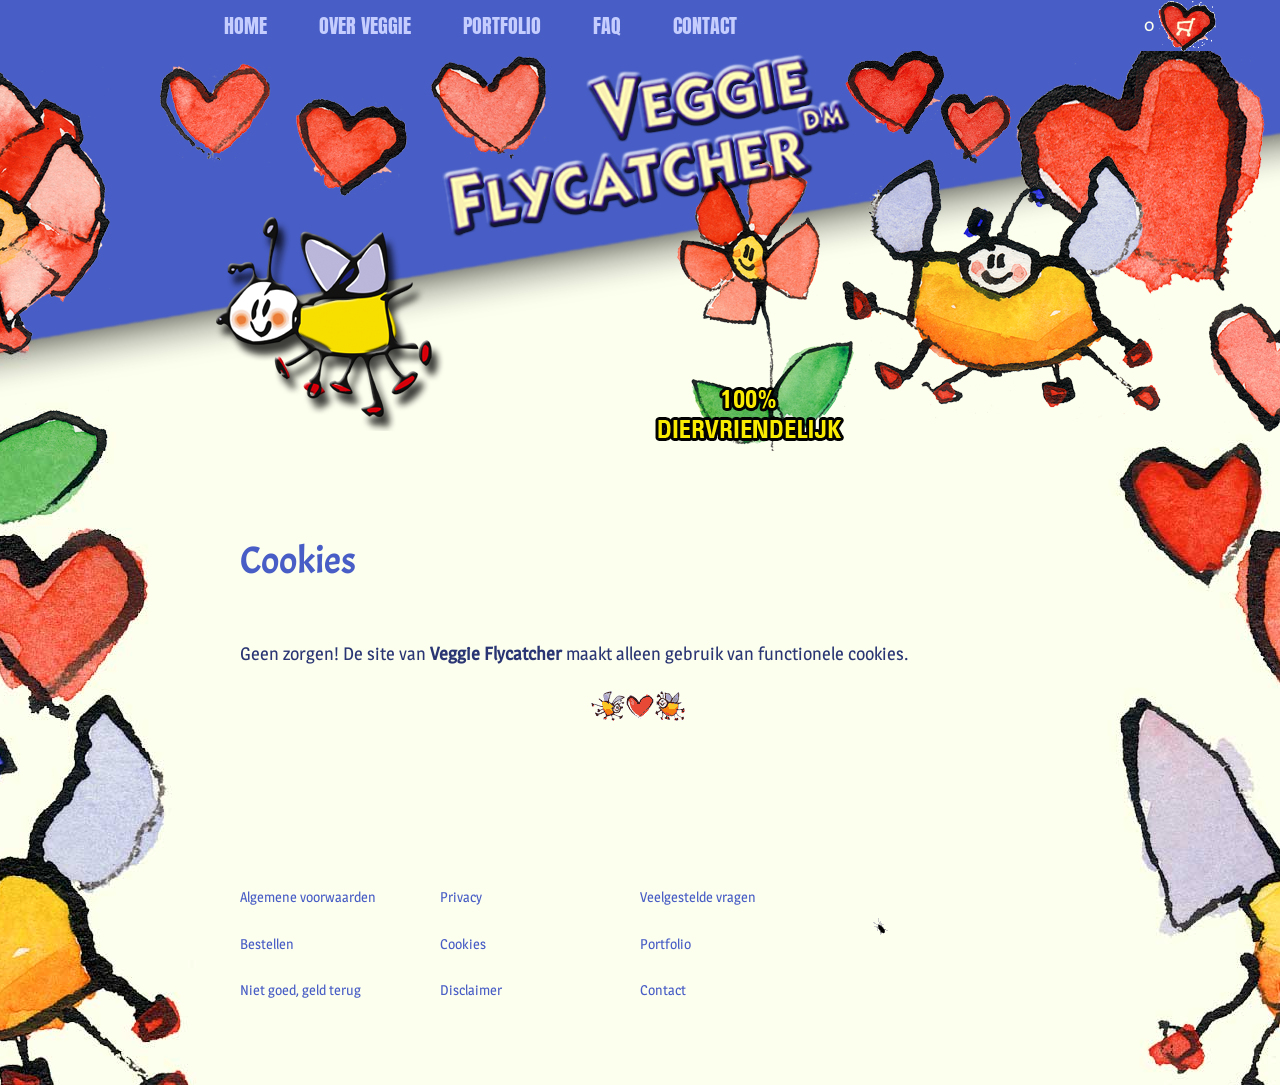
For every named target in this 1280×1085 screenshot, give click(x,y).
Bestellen (267, 943)
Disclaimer (471, 989)
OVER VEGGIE (365, 25)
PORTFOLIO (502, 25)
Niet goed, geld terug (300, 989)
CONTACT (705, 25)
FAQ (607, 25)
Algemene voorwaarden (308, 896)
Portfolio (665, 943)
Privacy (461, 896)
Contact (663, 989)
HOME (245, 25)
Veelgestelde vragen (698, 896)
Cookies (463, 943)
